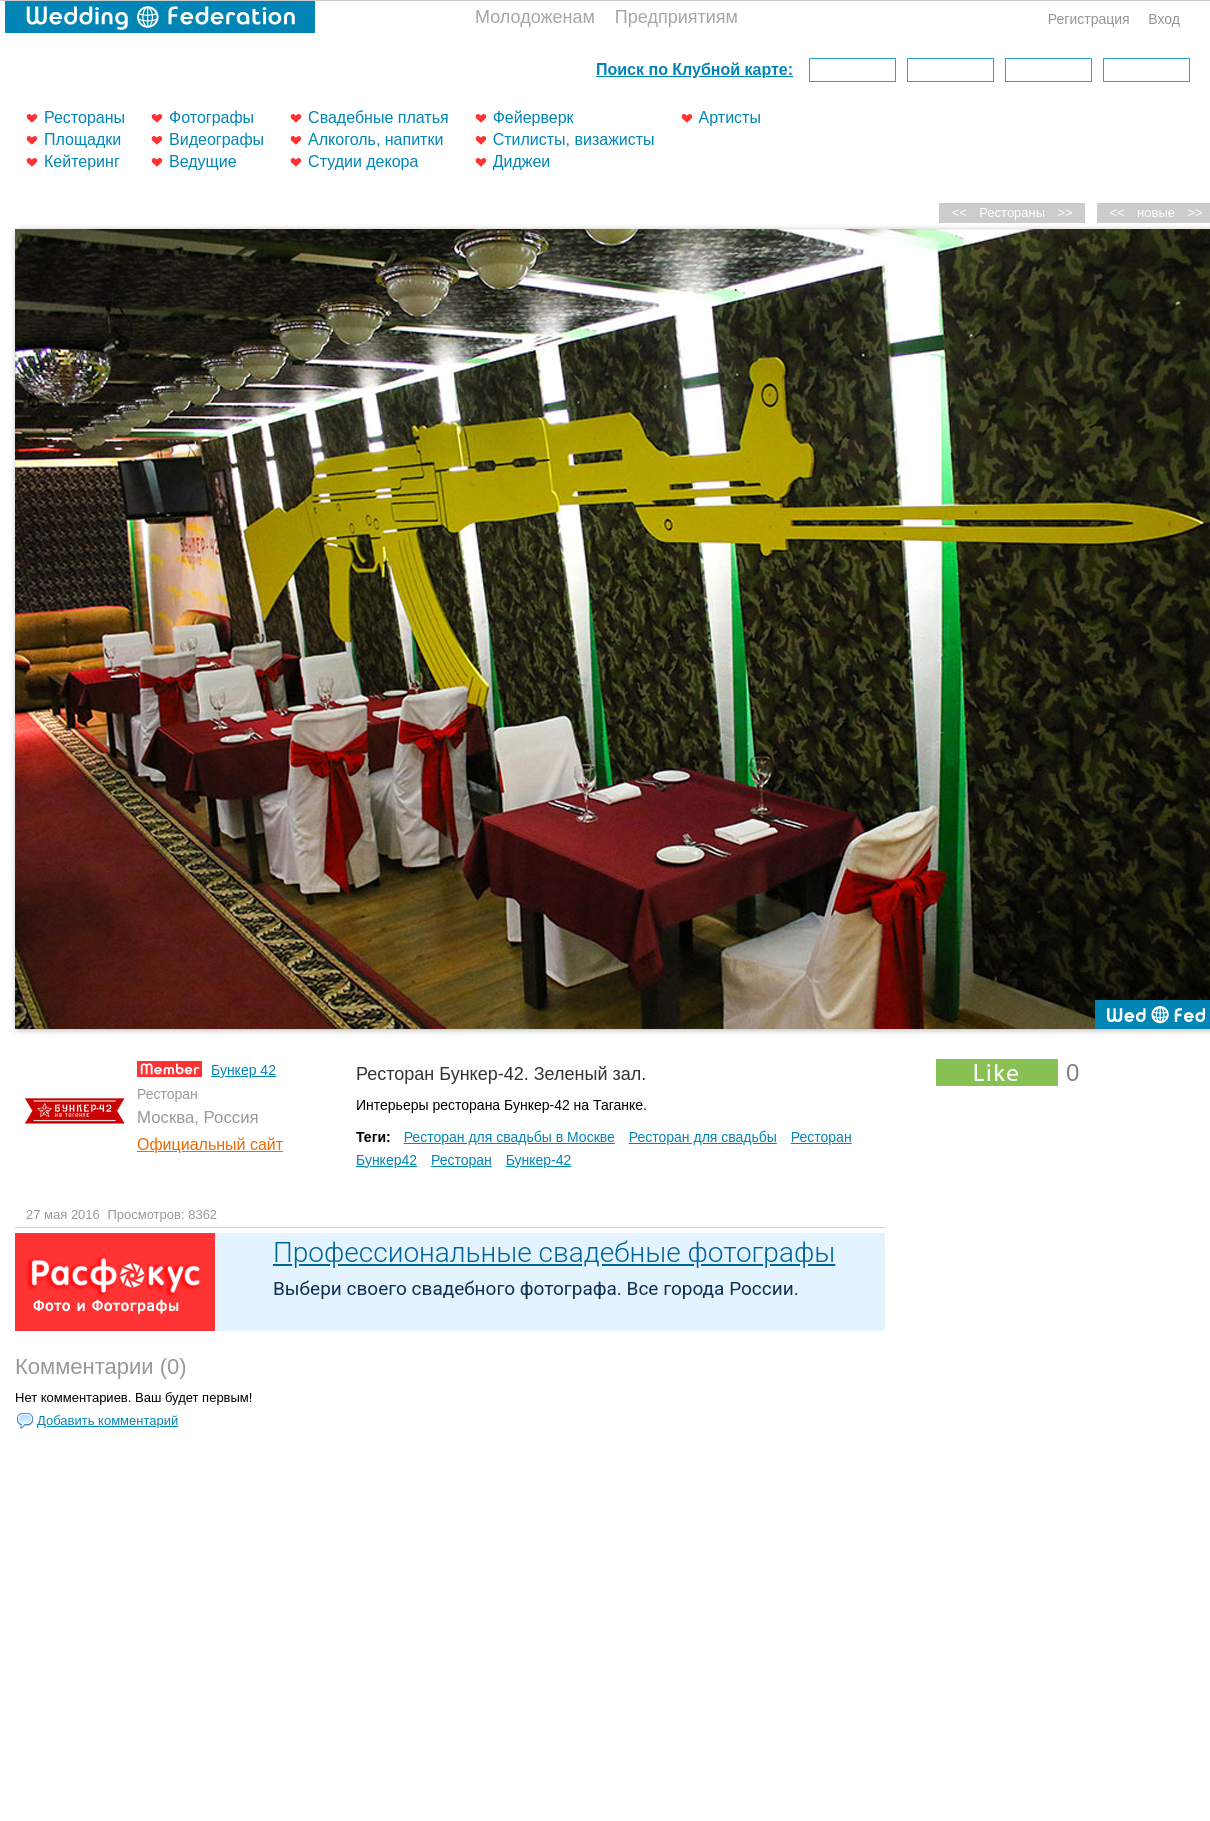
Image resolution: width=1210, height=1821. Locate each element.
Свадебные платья (378, 117)
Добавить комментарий (107, 1420)
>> (1065, 212)
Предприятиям (676, 17)
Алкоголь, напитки (375, 139)
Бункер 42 (243, 1070)
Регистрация (1089, 19)
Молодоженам (535, 17)
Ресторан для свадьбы (703, 1137)
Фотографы (211, 117)
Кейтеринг (82, 161)
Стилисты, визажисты (574, 139)
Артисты (730, 117)
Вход (1164, 19)
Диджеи (522, 161)
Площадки (82, 139)
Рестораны (84, 117)
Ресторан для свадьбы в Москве (509, 1137)
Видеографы (216, 139)
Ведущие (203, 161)
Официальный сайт (210, 1144)
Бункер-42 (539, 1160)
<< (1117, 212)
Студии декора (363, 161)
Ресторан (461, 1160)
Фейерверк (533, 117)
